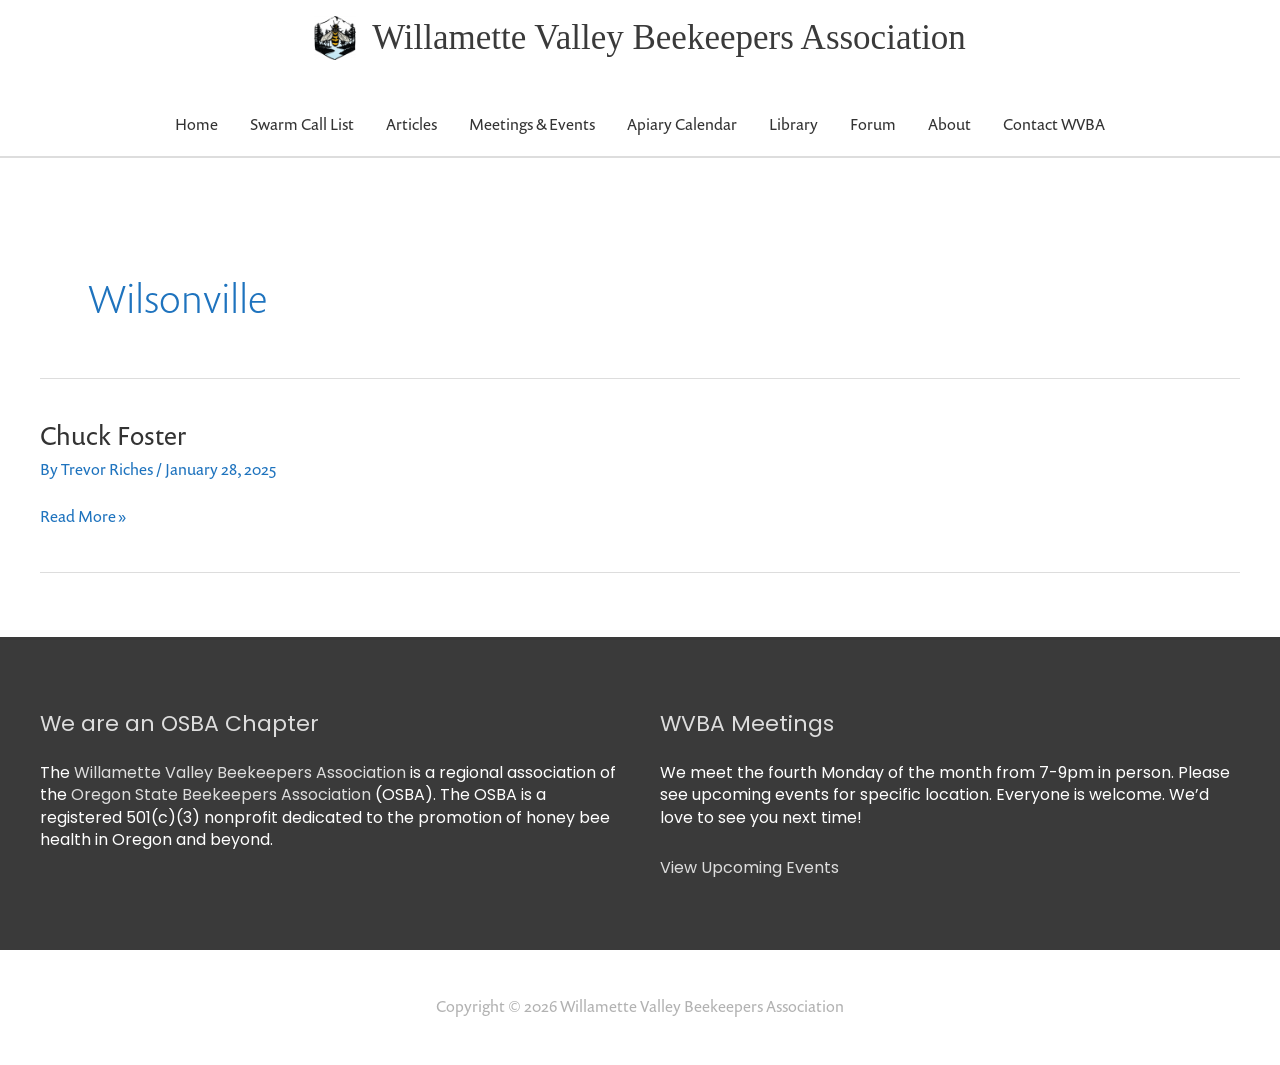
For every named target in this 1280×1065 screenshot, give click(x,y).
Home (196, 124)
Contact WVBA (1054, 124)
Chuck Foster (113, 435)
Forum (873, 124)
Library (793, 124)
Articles (411, 124)
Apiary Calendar (682, 124)
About (949, 124)
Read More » (83, 516)
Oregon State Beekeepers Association (221, 794)
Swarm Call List (302, 124)
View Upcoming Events (749, 867)
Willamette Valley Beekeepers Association (669, 37)
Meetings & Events (532, 124)
